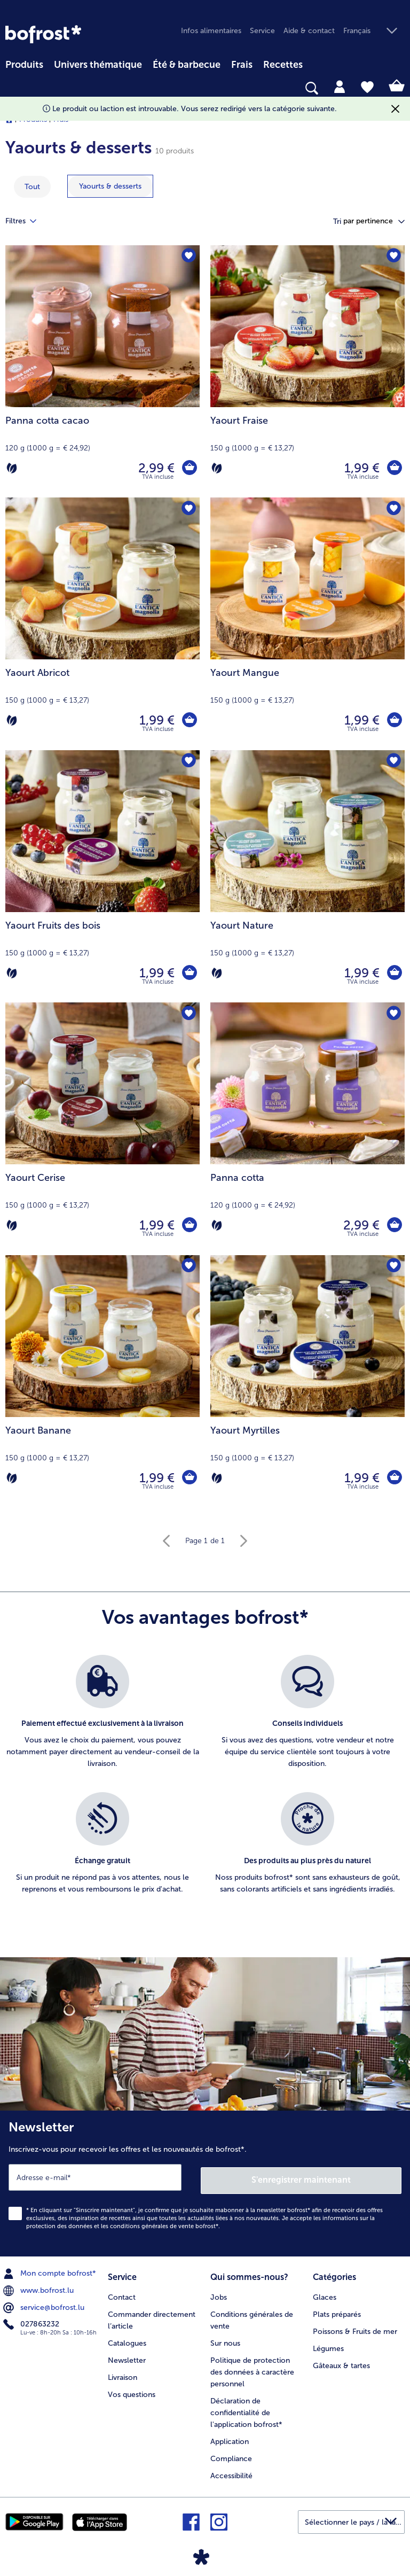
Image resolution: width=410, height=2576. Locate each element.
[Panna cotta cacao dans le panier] (189, 468)
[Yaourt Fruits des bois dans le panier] (189, 973)
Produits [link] (24, 64)
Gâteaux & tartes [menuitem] (341, 2361)
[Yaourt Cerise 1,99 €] (102, 1128)
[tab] (339, 86)
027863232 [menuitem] (32, 2321)
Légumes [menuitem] (328, 2344)
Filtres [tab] (27, 221)
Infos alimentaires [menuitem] (211, 30)
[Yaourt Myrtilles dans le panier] (394, 1478)
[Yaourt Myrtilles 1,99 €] (307, 1381)
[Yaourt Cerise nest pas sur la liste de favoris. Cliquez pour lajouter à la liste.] (188, 1013)
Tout (32, 186)
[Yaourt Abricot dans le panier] (189, 720)
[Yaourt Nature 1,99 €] (307, 876)
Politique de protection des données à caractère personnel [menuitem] (252, 2368)
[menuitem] (24, 63)
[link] (43, 34)
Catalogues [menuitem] (127, 2339)
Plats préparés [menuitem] (337, 2310)
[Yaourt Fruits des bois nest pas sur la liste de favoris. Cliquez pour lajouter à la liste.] (188, 761)
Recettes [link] (283, 64)
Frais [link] (242, 64)
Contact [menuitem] (122, 2293)
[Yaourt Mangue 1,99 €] (307, 623)
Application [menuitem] (229, 2437)
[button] (374, 31)
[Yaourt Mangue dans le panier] (394, 720)
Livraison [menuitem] (122, 2373)
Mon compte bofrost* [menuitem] (50, 2270)
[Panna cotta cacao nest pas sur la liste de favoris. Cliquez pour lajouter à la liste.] (188, 256)
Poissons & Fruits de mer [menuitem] (355, 2327)
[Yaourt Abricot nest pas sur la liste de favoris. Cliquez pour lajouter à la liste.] (188, 509)
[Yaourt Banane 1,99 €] (102, 1381)
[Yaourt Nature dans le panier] (394, 973)
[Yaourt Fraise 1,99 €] (307, 371)
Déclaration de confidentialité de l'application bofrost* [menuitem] (246, 2408)
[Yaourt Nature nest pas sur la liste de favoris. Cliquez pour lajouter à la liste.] (393, 761)
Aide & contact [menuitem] (309, 30)
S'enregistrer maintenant (301, 2177)
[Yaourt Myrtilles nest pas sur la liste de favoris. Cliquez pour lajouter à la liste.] (393, 1266)
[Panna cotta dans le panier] (394, 1225)
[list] (205, 1786)
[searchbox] (12, 88)
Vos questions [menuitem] (131, 2390)
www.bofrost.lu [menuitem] (39, 2287)
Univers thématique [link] (98, 64)
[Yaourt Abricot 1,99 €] (102, 623)
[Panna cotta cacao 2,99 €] (102, 371)
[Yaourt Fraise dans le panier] (394, 468)
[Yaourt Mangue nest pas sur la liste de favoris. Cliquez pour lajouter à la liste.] (393, 509)
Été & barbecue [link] (186, 64)
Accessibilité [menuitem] (231, 2471)
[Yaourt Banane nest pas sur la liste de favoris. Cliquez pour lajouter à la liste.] (188, 1266)
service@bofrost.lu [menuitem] (44, 2304)
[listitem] (102, 1718)
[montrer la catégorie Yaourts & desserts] (110, 186)
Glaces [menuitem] (324, 2293)
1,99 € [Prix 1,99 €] (361, 468)
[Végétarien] (11, 468)
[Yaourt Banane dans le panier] (189, 1478)
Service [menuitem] (262, 30)
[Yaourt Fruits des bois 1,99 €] (102, 876)
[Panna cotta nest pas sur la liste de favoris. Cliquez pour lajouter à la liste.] (393, 1013)
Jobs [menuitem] (218, 2293)
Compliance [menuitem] (231, 2454)
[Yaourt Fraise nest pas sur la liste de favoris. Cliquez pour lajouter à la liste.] (393, 256)
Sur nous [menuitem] (225, 2339)
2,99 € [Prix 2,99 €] (155, 468)
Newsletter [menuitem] (127, 2356)
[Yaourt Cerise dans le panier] (189, 1225)
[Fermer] (395, 109)
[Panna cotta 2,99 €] (307, 1128)
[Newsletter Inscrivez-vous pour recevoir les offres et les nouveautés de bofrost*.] (205, 2182)
